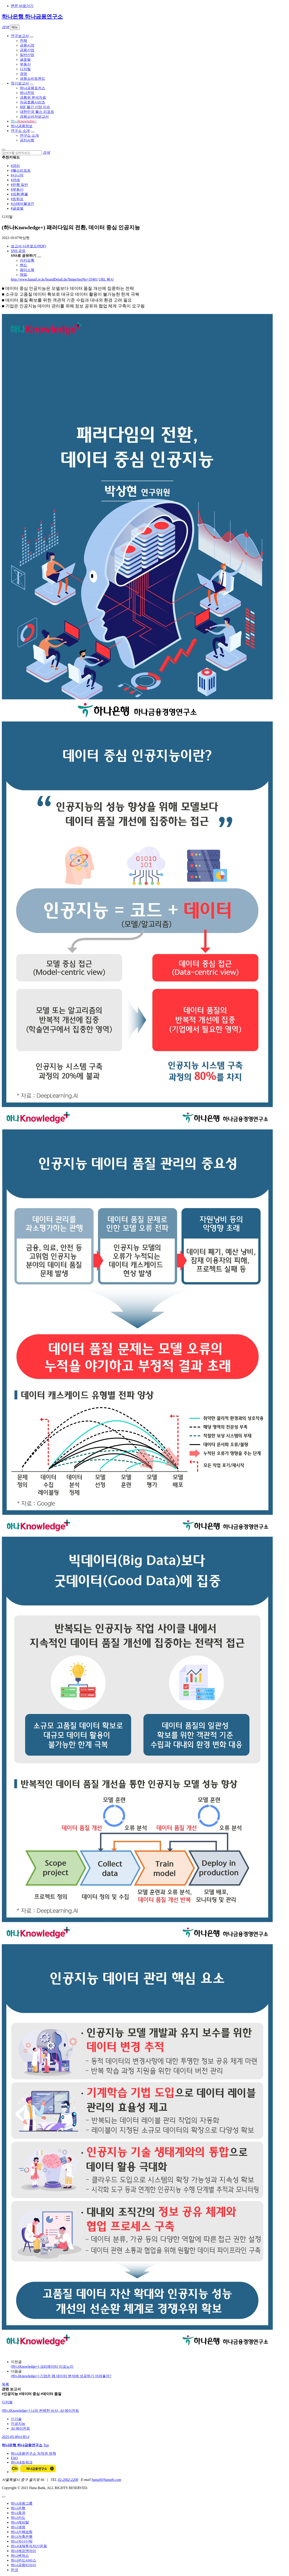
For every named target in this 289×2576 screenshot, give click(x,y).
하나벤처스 (20, 2555)
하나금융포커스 (32, 88)
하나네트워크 (22, 2462)
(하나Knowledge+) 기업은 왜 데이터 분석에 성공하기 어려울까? (61, 2376)
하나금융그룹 (22, 2503)
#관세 (15, 180)
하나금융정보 (22, 126)
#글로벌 (17, 208)
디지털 (25, 69)
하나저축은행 (22, 2537)
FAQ (14, 2458)
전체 (23, 40)
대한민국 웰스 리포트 (37, 112)
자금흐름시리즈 (32, 102)
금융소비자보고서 (34, 116)
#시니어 (17, 175)
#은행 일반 (19, 185)
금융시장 (27, 45)
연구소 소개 (20, 131)
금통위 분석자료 (33, 97)
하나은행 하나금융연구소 (32, 16)
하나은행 (18, 2508)
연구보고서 (20, 36)
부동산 (25, 64)
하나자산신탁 (22, 2541)
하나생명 (18, 2527)
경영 (23, 74)
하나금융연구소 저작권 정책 (33, 2453)
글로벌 (25, 59)
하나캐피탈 (20, 2522)
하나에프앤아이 (23, 2551)
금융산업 (27, 50)
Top (46, 2445)
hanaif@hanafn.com (106, 2480)
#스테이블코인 (22, 204)
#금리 (15, 166)
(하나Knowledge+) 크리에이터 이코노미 (42, 2366)
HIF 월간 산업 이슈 (35, 107)
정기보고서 (20, 83)
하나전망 (27, 93)
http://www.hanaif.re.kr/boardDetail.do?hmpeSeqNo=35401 (54, 279)
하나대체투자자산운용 (29, 2546)
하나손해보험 (22, 2532)
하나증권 (18, 2513)
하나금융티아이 (23, 2565)
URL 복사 (106, 279)
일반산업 (27, 55)
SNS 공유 (18, 251)
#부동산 (17, 189)
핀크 (14, 2570)
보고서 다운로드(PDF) (28, 246)
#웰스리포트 (21, 170)
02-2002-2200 (68, 2480)
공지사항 (27, 140)
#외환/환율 (19, 194)
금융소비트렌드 (32, 78)
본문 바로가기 (22, 6)
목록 (5, 2384)
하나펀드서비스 (23, 2560)
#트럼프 (17, 199)
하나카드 (18, 2518)
